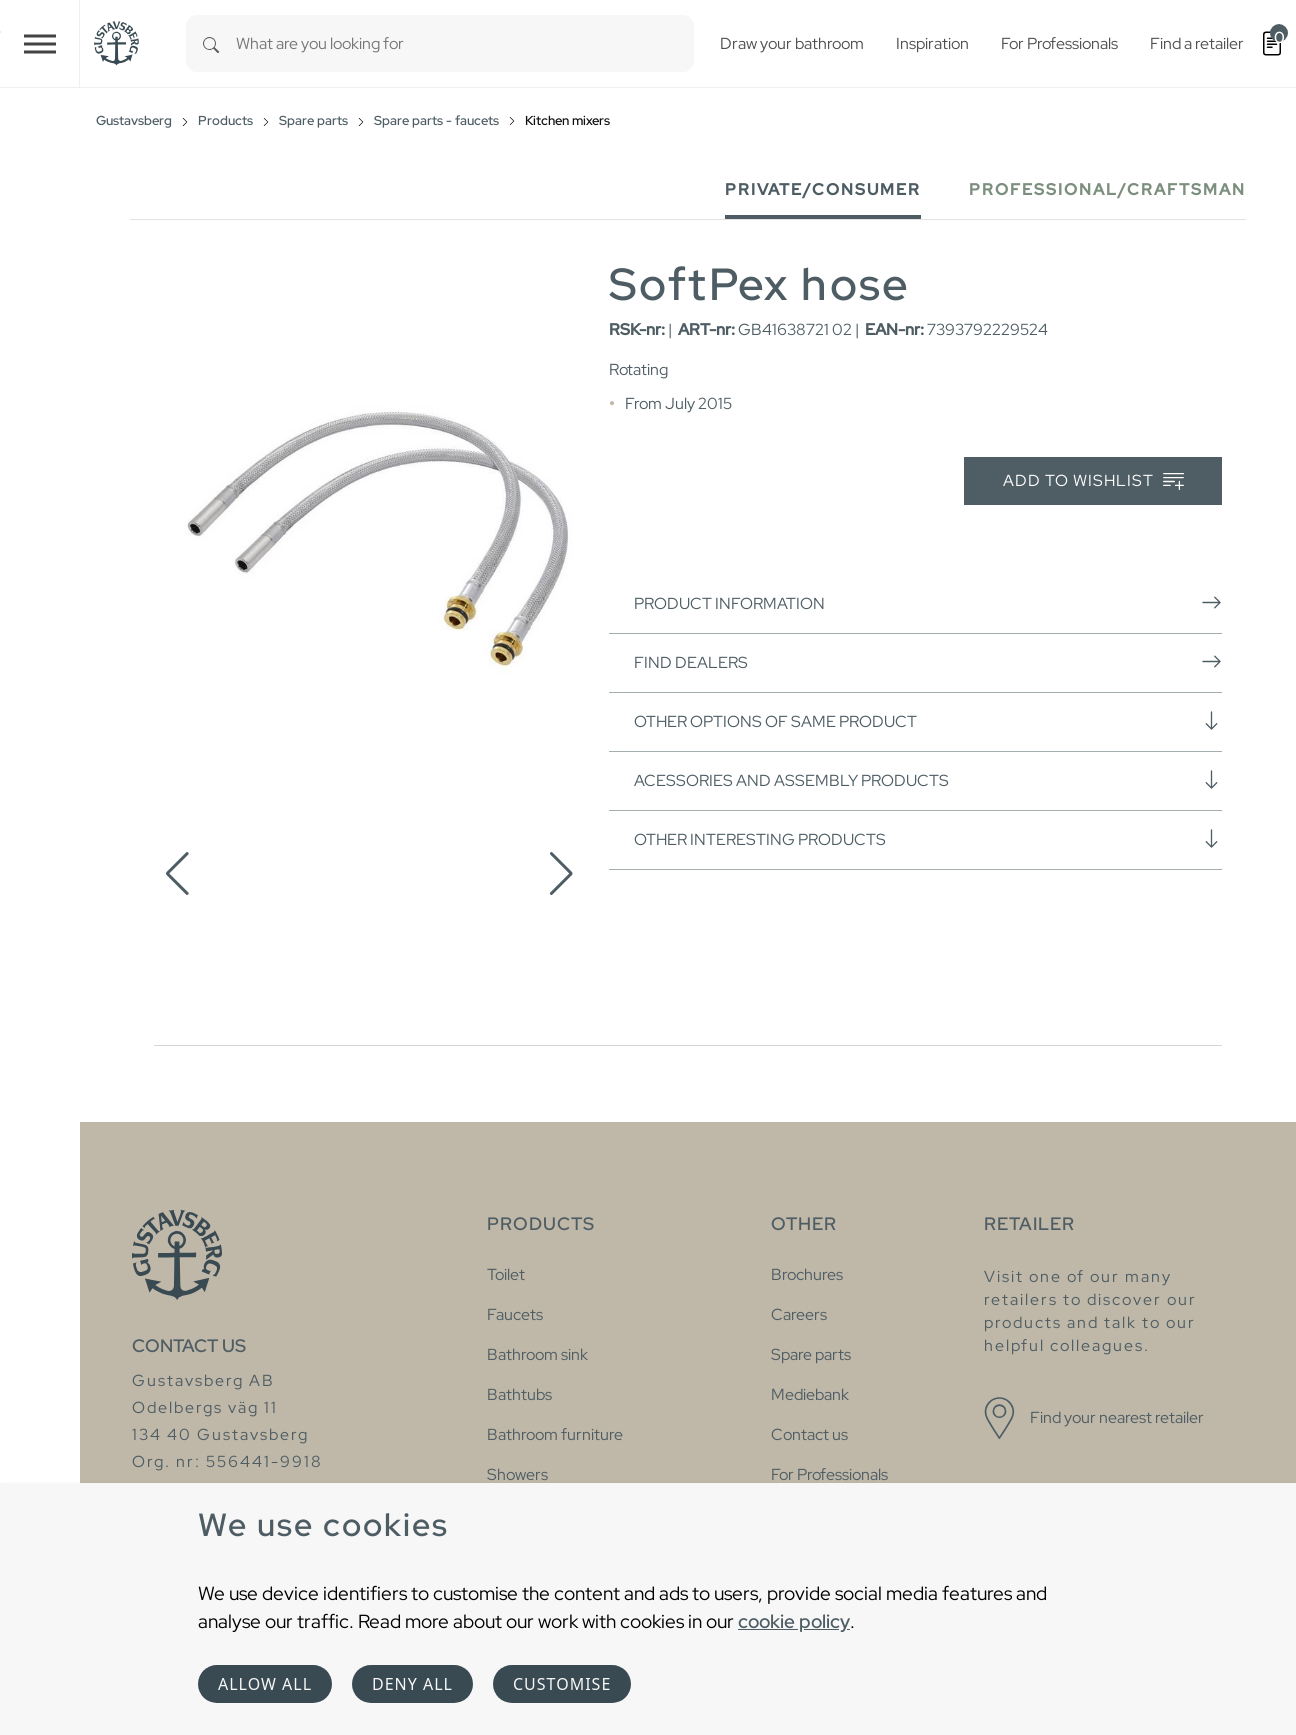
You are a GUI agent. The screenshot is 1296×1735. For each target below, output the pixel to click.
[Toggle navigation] (40, 43)
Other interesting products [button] (928, 839)
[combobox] (465, 43)
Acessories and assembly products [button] (928, 780)
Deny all (412, 1684)
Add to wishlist (1093, 481)
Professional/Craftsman (1107, 189)
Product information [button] (928, 603)
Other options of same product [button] (928, 721)
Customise (562, 1684)
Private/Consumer (823, 189)
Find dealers (928, 662)
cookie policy (794, 1621)
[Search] (211, 43)
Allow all (265, 1684)
